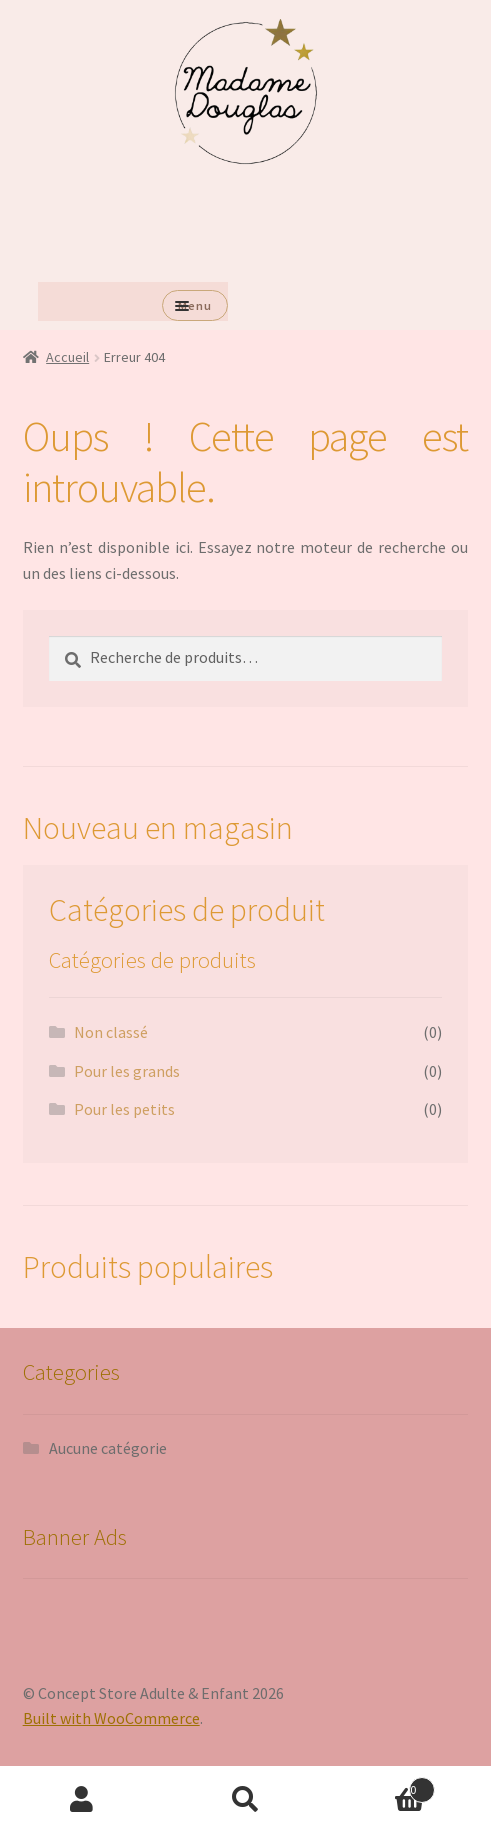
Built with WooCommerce (111, 1718)
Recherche (246, 1800)
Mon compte (82, 1800)
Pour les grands (127, 1071)
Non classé (111, 1032)
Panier (381, 1785)
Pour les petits (124, 1109)
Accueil (67, 357)
